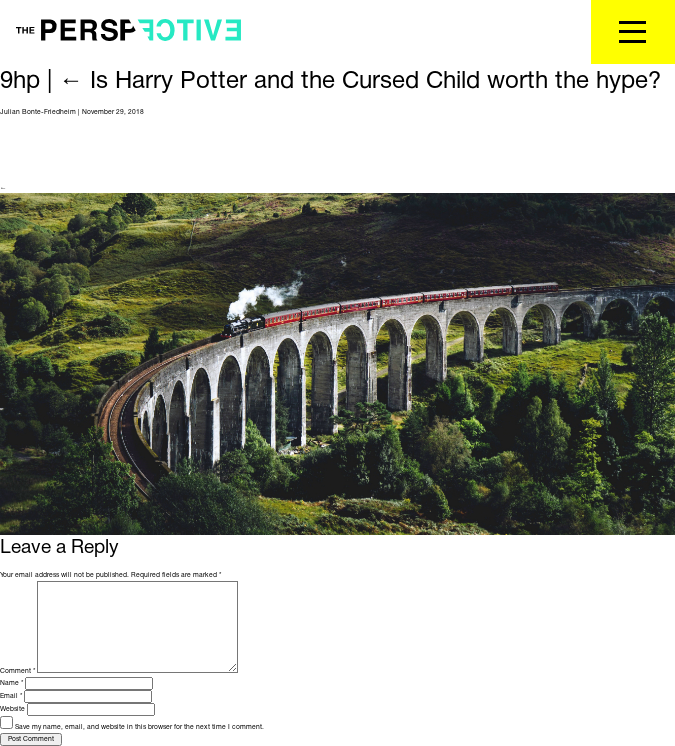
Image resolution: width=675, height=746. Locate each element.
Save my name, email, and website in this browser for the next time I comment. (139, 727)
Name (11, 683)
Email (11, 696)
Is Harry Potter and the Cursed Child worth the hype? (360, 82)
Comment (17, 671)
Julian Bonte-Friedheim (38, 112)
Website (12, 709)
